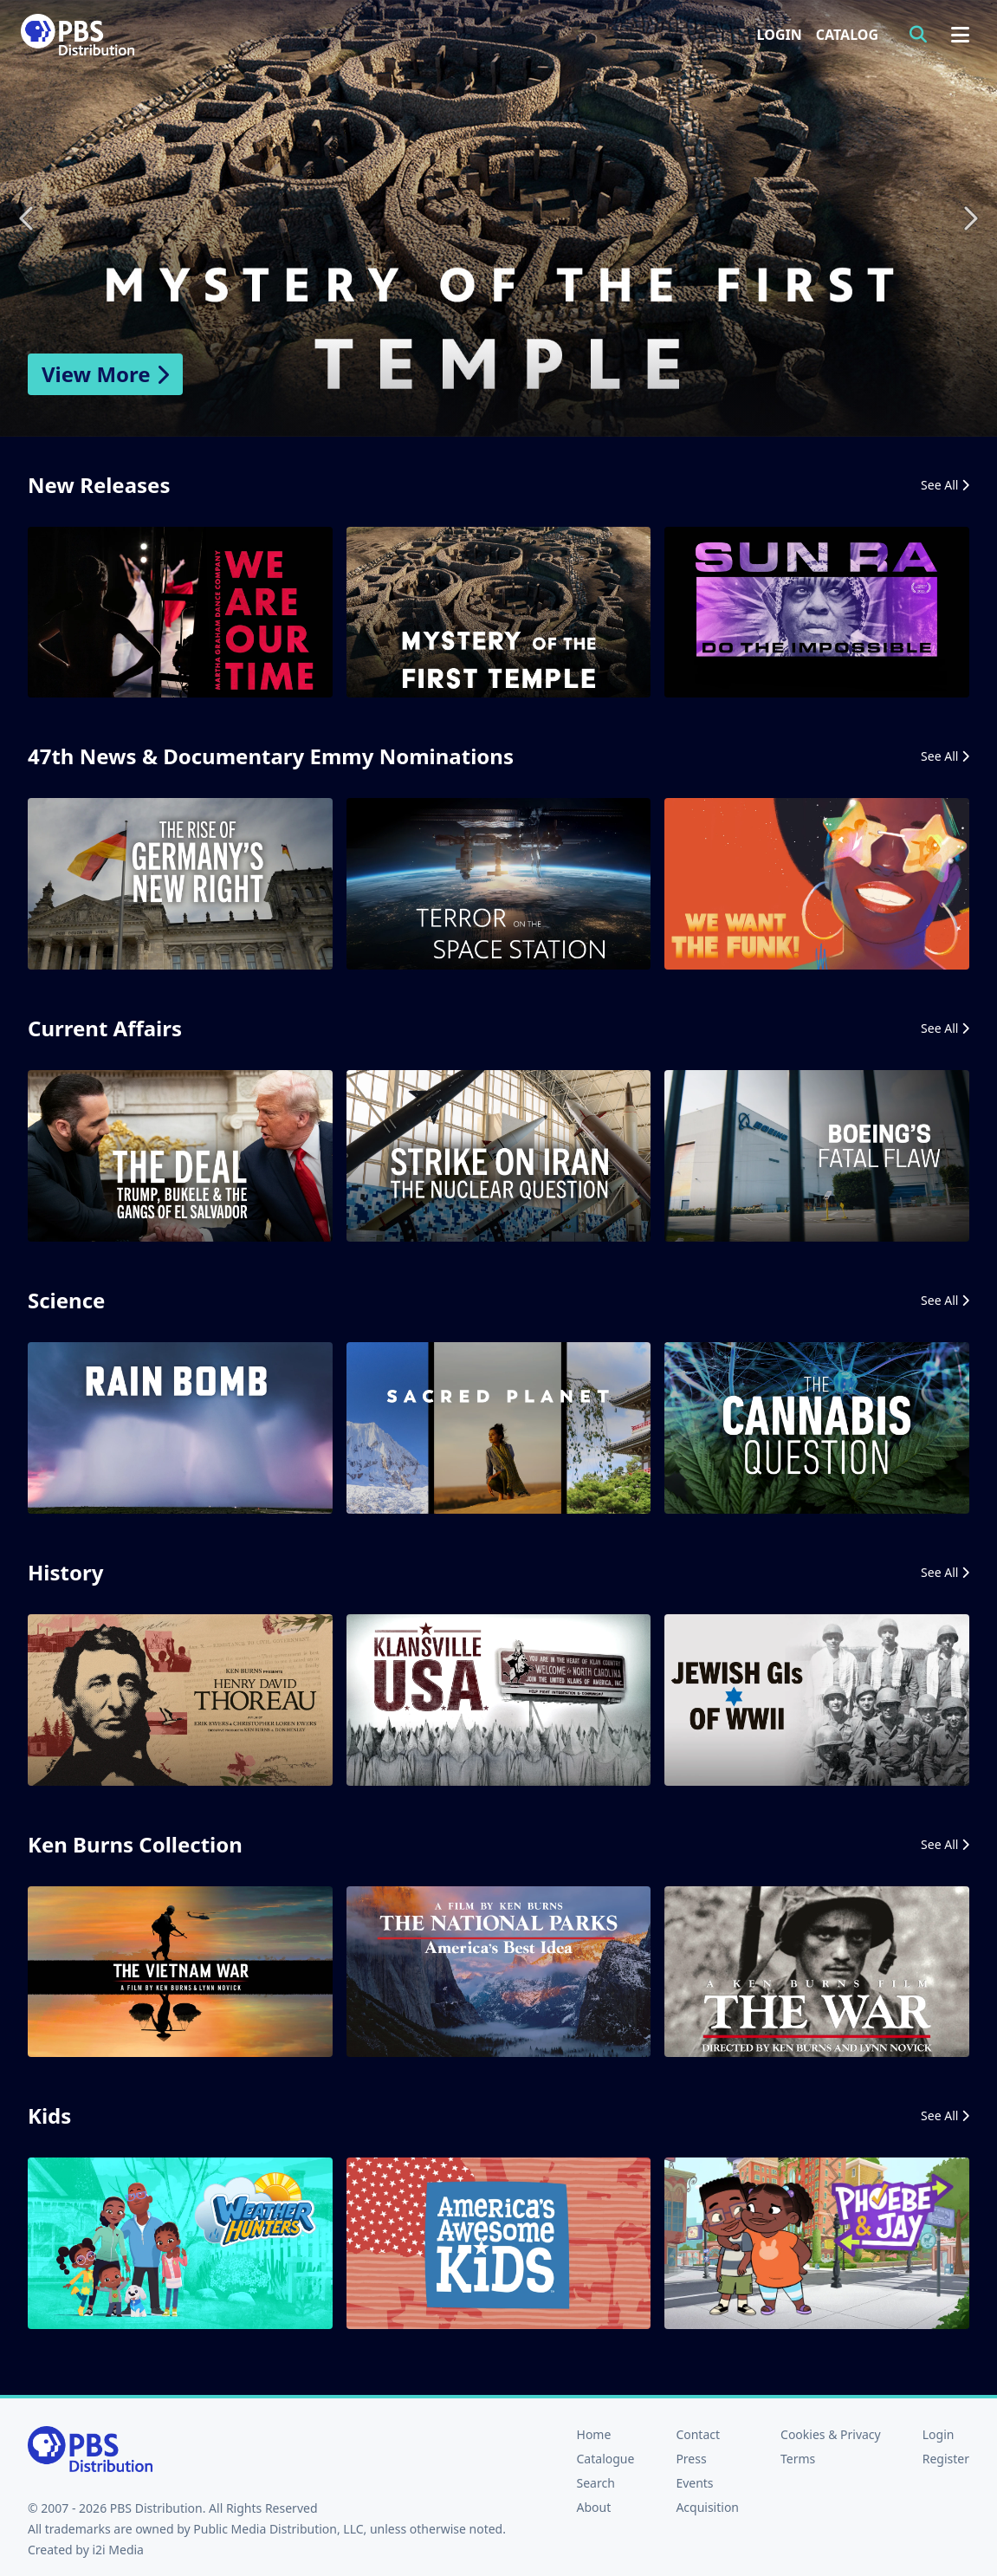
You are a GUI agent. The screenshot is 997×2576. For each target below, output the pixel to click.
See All (945, 485)
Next (969, 218)
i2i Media (118, 2549)
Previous (27, 218)
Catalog (847, 34)
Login (779, 34)
